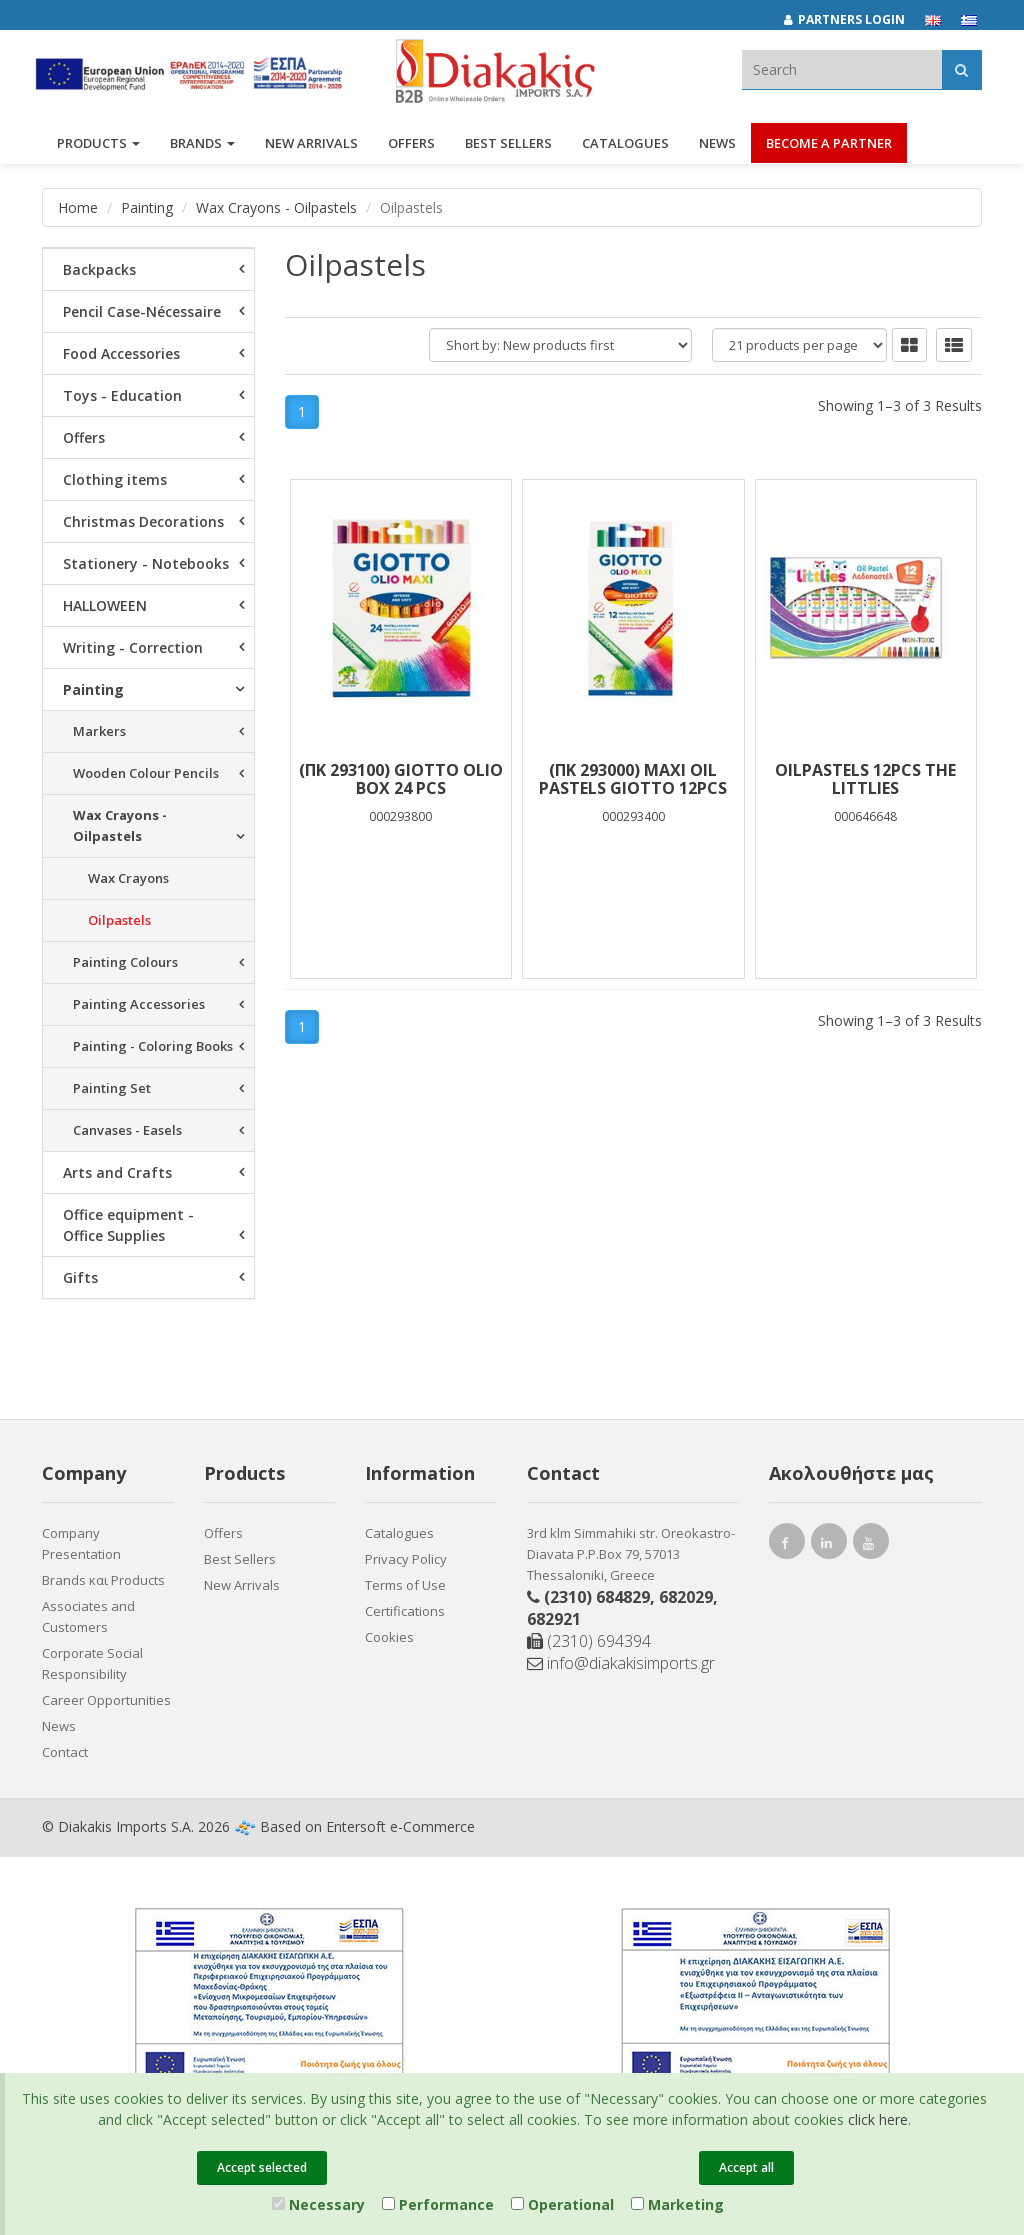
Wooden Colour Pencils (146, 773)
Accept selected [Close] (262, 2167)
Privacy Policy (406, 1559)
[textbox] (842, 69)
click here (878, 2119)
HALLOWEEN (105, 605)
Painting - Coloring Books (153, 1046)
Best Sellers (508, 148)
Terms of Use (405, 1585)
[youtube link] (871, 1545)
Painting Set (112, 1088)
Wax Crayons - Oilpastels (276, 207)
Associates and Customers (88, 1616)
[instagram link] (829, 1545)
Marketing (677, 2204)
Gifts (80, 1277)
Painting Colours (125, 962)
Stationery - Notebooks (146, 563)
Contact (65, 1752)
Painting (147, 207)
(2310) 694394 (589, 1641)
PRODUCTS (98, 148)
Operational (562, 2204)
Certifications (405, 1611)
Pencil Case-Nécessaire (142, 311)
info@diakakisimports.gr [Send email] (621, 1663)
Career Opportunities (106, 1700)
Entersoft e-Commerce (400, 1826)
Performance (438, 2204)
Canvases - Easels (127, 1130)
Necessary (318, 2204)
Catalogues (625, 148)
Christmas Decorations (143, 521)
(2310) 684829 (597, 1597)
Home (78, 207)
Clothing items (115, 479)
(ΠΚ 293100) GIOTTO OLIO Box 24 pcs (401, 779)
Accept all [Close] (746, 2167)
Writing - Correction (133, 647)
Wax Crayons (128, 878)
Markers (99, 731)
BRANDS (202, 148)
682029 (686, 1597)
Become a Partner (829, 148)
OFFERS (411, 148)
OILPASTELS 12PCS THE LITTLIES (865, 779)
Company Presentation (81, 1543)
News (717, 148)
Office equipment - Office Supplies (128, 1225)
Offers (84, 437)
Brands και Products (103, 1580)
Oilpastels (119, 920)
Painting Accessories (139, 1004)
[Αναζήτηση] (961, 69)
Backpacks (99, 269)
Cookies (389, 1637)
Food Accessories (121, 353)
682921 (554, 1619)
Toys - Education (122, 395)
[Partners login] (854, 20)
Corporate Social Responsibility (92, 1663)
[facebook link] (787, 1545)
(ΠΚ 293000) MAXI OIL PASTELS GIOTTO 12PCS (633, 779)
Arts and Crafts (117, 1172)
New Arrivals (242, 1585)
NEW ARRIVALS (311, 148)
